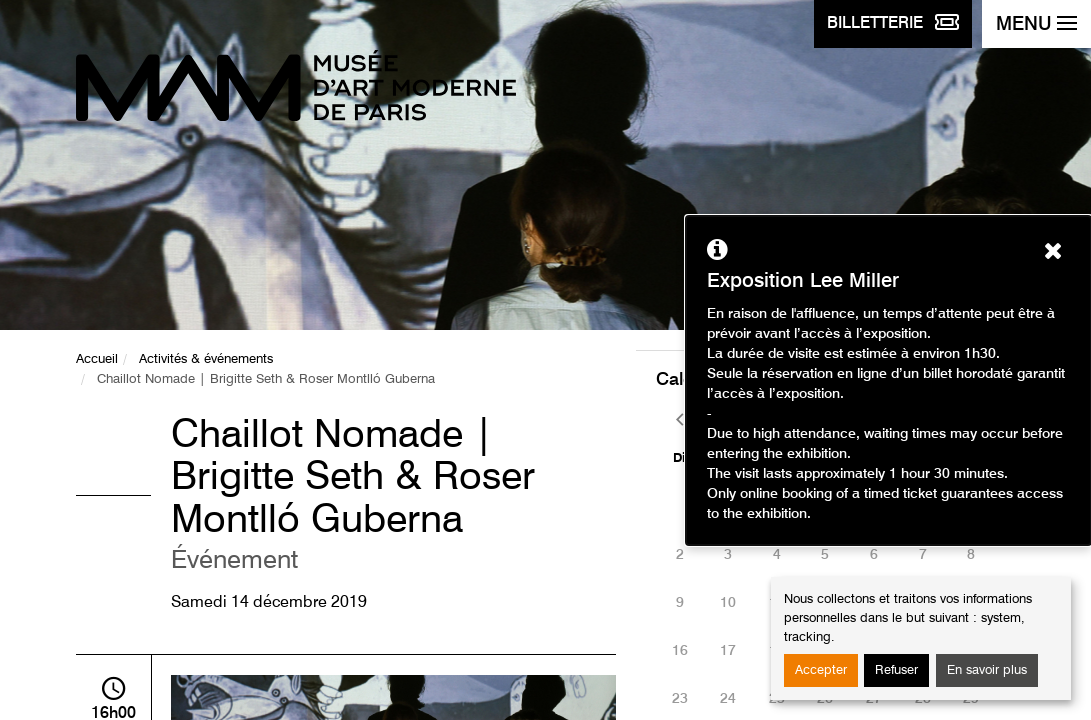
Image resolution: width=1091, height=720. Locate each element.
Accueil (97, 359)
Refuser (896, 670)
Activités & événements (206, 359)
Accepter (821, 670)
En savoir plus (987, 670)
